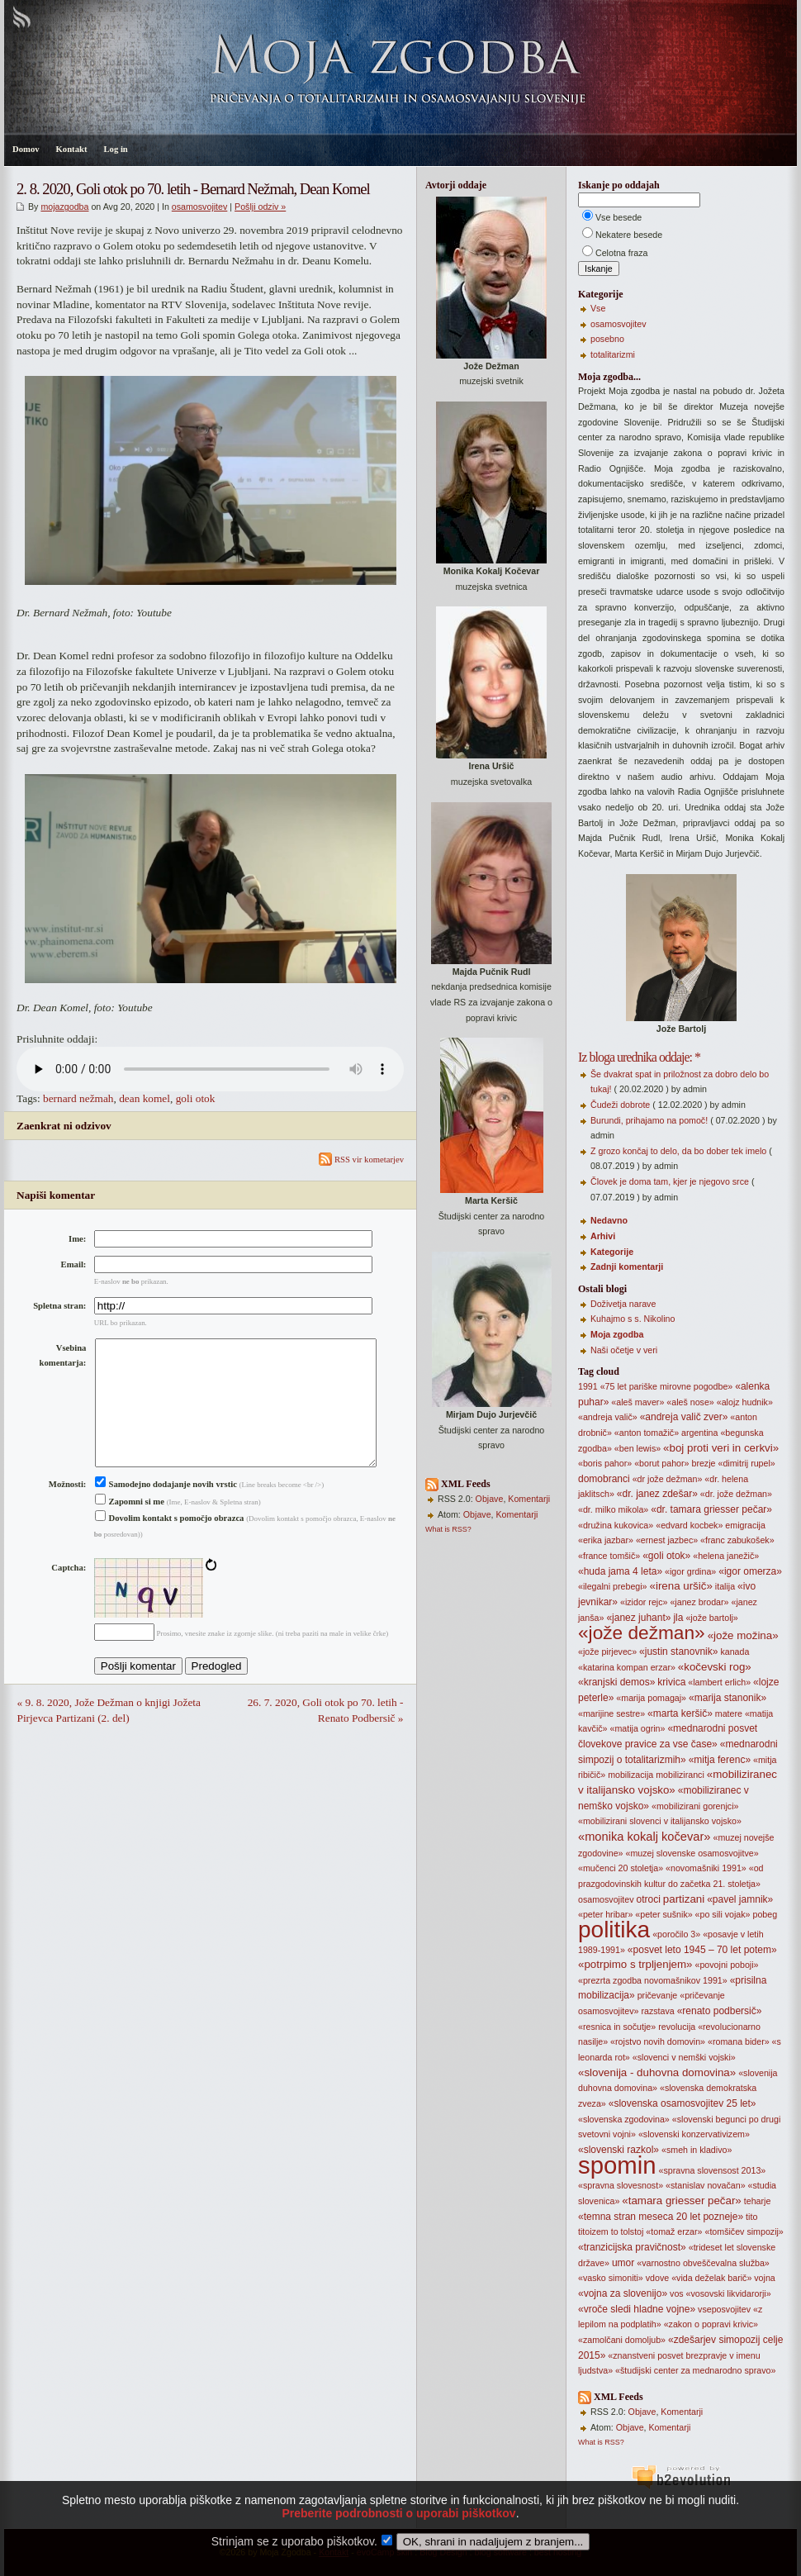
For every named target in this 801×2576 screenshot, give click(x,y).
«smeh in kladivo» (696, 2150)
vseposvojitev (724, 2309)
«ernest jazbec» (667, 1540)
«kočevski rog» (714, 1667)
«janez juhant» (638, 1617)
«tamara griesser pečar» (681, 2200)
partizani (683, 1899)
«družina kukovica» (615, 1525)
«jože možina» (743, 1635)
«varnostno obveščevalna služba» (703, 2263)
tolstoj (632, 2231)
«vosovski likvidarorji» (728, 2293)
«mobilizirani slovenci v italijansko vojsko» (660, 1821)
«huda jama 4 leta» (620, 1571)
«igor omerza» (750, 1571)
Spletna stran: (59, 1305)
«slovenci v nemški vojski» (684, 2057)
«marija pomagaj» (651, 1698)
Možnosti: (68, 1510)
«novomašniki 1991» (706, 1868)
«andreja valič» (607, 1417)
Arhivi (602, 1236)
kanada (734, 1651)
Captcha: (68, 1594)
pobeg (765, 1914)
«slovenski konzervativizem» (694, 2134)
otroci (649, 1899)
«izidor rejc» (643, 1602)
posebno (607, 339)
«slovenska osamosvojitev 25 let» (682, 2103)
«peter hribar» (605, 1914)
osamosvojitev (200, 206)
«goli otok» (666, 1555)
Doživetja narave (623, 1304)
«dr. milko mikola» (613, 1509)
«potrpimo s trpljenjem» (635, 1964)
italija (725, 1586)
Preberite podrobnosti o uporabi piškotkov (398, 2535)
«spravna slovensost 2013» (712, 2170)
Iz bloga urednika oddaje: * (639, 1057)
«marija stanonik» (727, 1698)
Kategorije (611, 1252)
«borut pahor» (661, 1463)
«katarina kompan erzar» (626, 1667)
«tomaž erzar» (674, 2231)
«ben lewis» (637, 1448)
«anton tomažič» (646, 1433)
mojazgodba (64, 206)
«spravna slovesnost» (620, 2185)
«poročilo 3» (676, 1934)
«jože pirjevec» (607, 1651)
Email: (74, 1264)
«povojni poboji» (727, 1965)
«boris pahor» (605, 1463)
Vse (597, 308)
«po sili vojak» (723, 1914)
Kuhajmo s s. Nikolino (632, 1319)
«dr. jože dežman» (736, 1494)
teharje (757, 2201)
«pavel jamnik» (740, 1899)
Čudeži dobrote (620, 1105)
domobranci (604, 1479)
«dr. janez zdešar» (657, 1493)
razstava (657, 2011)
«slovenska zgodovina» (624, 2119)
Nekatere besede (628, 235)
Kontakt (72, 149)
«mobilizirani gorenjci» (695, 1806)
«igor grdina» (690, 1571)
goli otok (196, 1098)
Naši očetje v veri (623, 1350)
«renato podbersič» (719, 2011)
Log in (115, 149)
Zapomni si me (129, 1528)
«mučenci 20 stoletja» (620, 1868)
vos (677, 2293)
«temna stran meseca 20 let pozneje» (660, 2216)
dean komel (144, 1098)
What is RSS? (448, 1529)
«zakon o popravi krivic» (711, 2324)
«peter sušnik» (663, 1914)
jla (678, 1617)
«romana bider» (739, 2041)
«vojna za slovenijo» (622, 2293)
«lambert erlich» (719, 1682)
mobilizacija (630, 1775)
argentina (699, 1433)
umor (623, 2263)
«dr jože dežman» (668, 1479)
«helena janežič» (726, 1556)
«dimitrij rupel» (746, 1463)
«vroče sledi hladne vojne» (636, 2309)
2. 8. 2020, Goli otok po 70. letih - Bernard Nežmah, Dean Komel (193, 188)
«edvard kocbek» (689, 1525)
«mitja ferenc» (720, 1760)
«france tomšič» (609, 1556)
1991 (588, 1386)
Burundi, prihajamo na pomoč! (649, 1120)
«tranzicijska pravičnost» (632, 2247)
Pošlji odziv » (260, 206)
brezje (703, 1463)
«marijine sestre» (611, 1713)
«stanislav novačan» (706, 2185)
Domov (26, 149)
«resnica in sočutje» (617, 2027)
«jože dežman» (641, 1632)
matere (728, 1713)
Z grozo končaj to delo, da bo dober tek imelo (678, 1151)
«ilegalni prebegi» (612, 1586)
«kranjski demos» (616, 1682)
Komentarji (529, 1499)
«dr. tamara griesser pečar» (711, 1509)
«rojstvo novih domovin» (657, 2041)
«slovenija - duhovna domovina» (657, 2072)
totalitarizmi (612, 354)
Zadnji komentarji (626, 1266)
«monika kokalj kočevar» (644, 1836)
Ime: (77, 1238)
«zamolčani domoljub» (622, 2340)
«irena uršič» (681, 1586)
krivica (671, 1682)
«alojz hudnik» (745, 1402)
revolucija (676, 2027)
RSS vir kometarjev (361, 1159)
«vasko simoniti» (610, 2278)
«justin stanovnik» (678, 1651)
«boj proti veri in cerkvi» (721, 1448)
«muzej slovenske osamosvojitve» (691, 1853)
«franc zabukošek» (737, 1540)
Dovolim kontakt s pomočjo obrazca (169, 1544)
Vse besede (618, 217)
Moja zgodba (617, 1334)
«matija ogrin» (638, 1728)
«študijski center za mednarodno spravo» (695, 2370)
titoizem (593, 2231)
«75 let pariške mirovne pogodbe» (666, 1386)
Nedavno (609, 1220)
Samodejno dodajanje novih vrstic (166, 1510)
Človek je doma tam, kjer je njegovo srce (669, 1181)
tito (751, 2217)
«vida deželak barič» (711, 2278)
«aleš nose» (689, 1402)
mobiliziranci (680, 1775)
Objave (490, 1499)
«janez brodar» (699, 1602)
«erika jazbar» (605, 1540)
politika (614, 1929)
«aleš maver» (637, 1402)
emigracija (745, 1525)
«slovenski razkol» (618, 2149)
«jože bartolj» (711, 1618)
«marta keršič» (680, 1713)
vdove (657, 2278)
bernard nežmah (78, 1098)
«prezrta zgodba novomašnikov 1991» (653, 1980)
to (615, 2231)
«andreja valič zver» (684, 1417)
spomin (617, 2165)
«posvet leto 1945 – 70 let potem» (702, 1950)
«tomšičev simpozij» (743, 2231)
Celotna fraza (621, 253)
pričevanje (657, 1995)
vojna (764, 2278)
